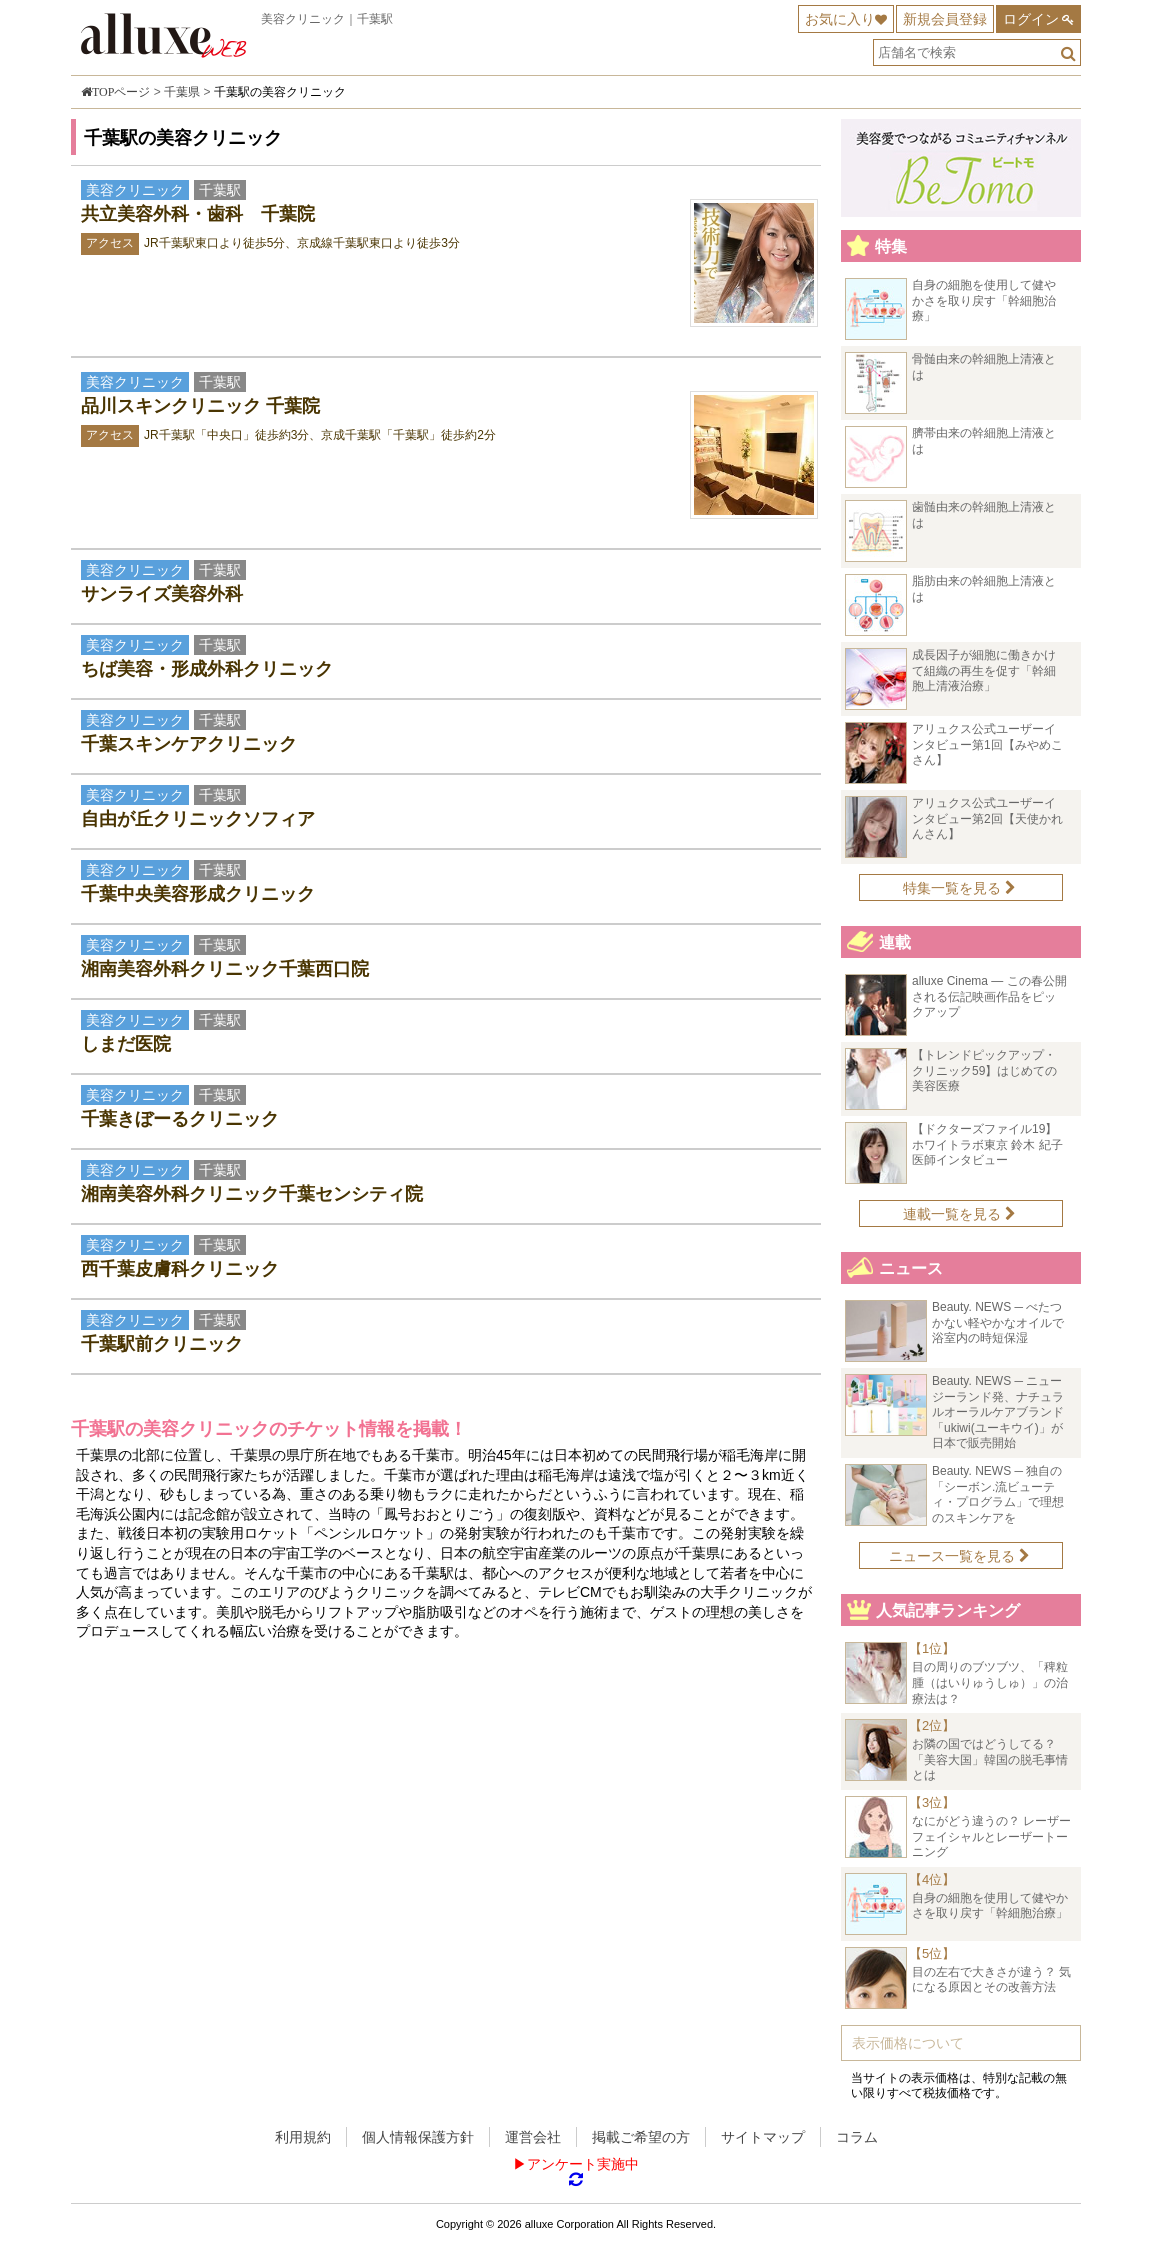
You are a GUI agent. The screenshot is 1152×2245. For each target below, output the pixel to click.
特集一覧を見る (959, 888)
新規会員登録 (945, 19)
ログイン (1031, 19)
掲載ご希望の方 (641, 2137)
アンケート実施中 (583, 2164)
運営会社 (533, 2137)
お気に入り (840, 19)
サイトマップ (763, 2137)
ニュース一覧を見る (959, 1556)
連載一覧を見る (959, 1214)
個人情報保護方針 (418, 2137)
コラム (857, 2137)
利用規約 (303, 2137)
